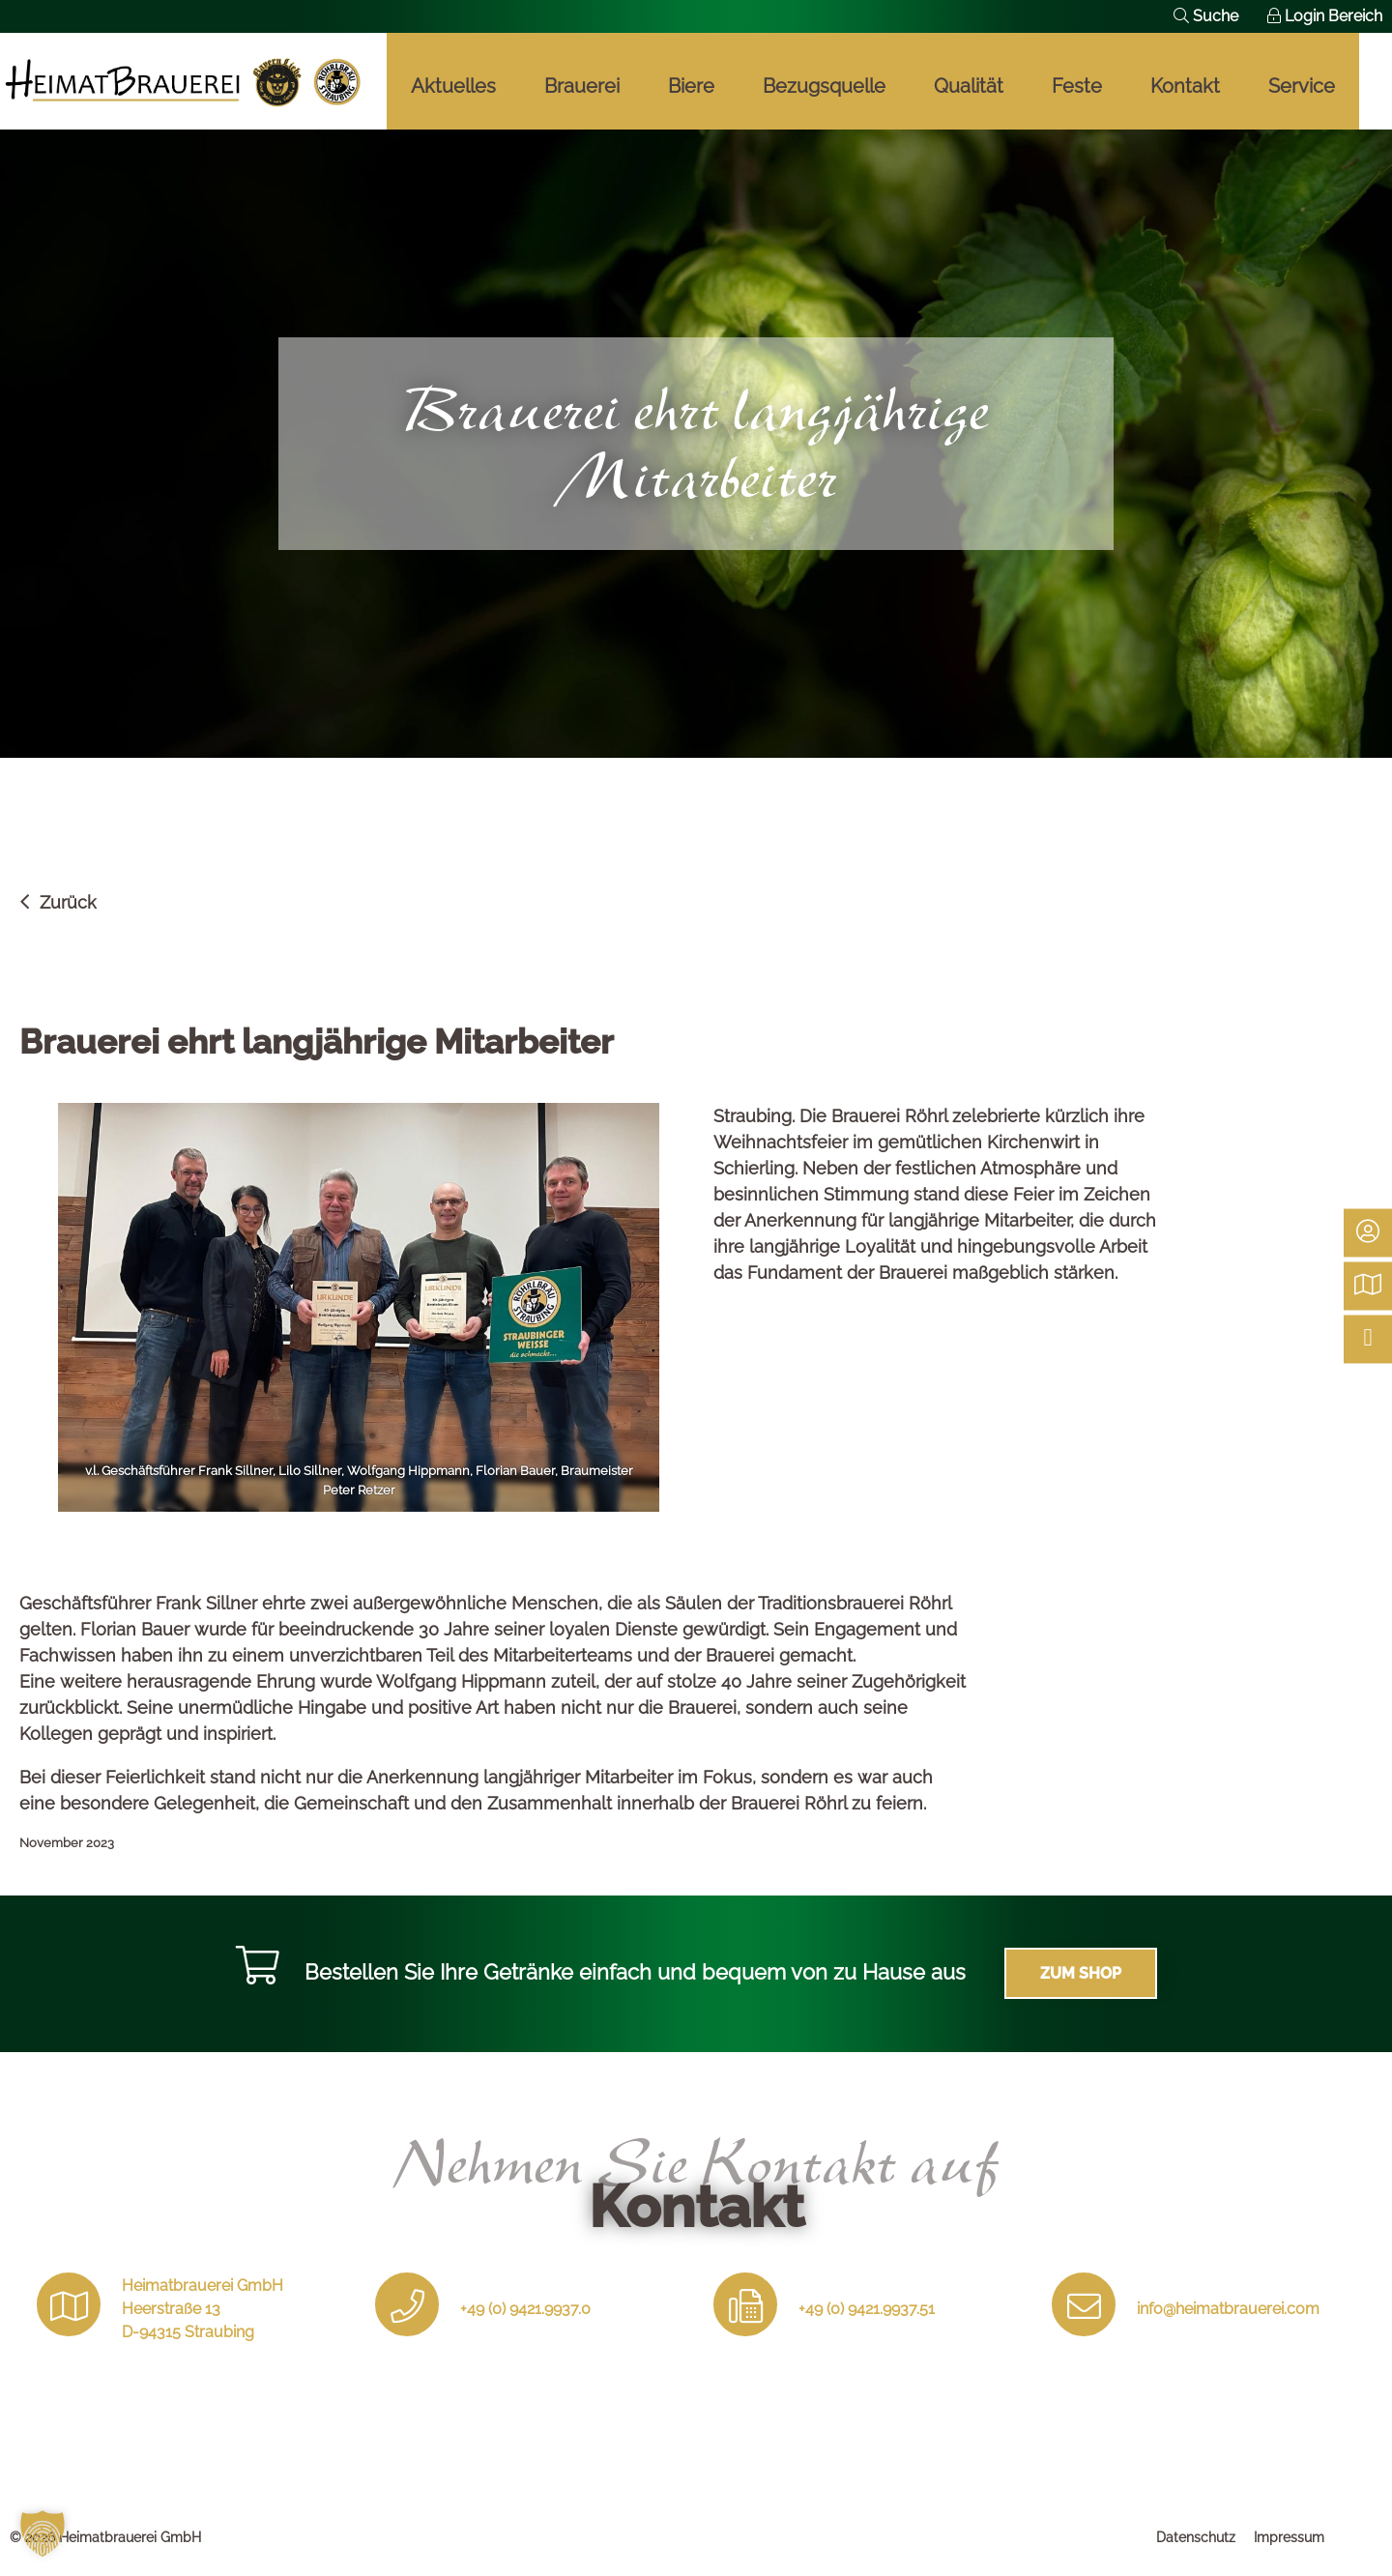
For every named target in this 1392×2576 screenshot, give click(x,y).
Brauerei (582, 86)
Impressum (1289, 2537)
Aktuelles (453, 86)
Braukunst (183, 81)
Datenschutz (1195, 2537)
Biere (691, 86)
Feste (1077, 86)
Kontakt (1185, 86)
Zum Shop (1080, 1973)
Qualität (968, 86)
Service (1301, 86)
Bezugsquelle (824, 86)
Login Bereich (1324, 16)
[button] (42, 2533)
